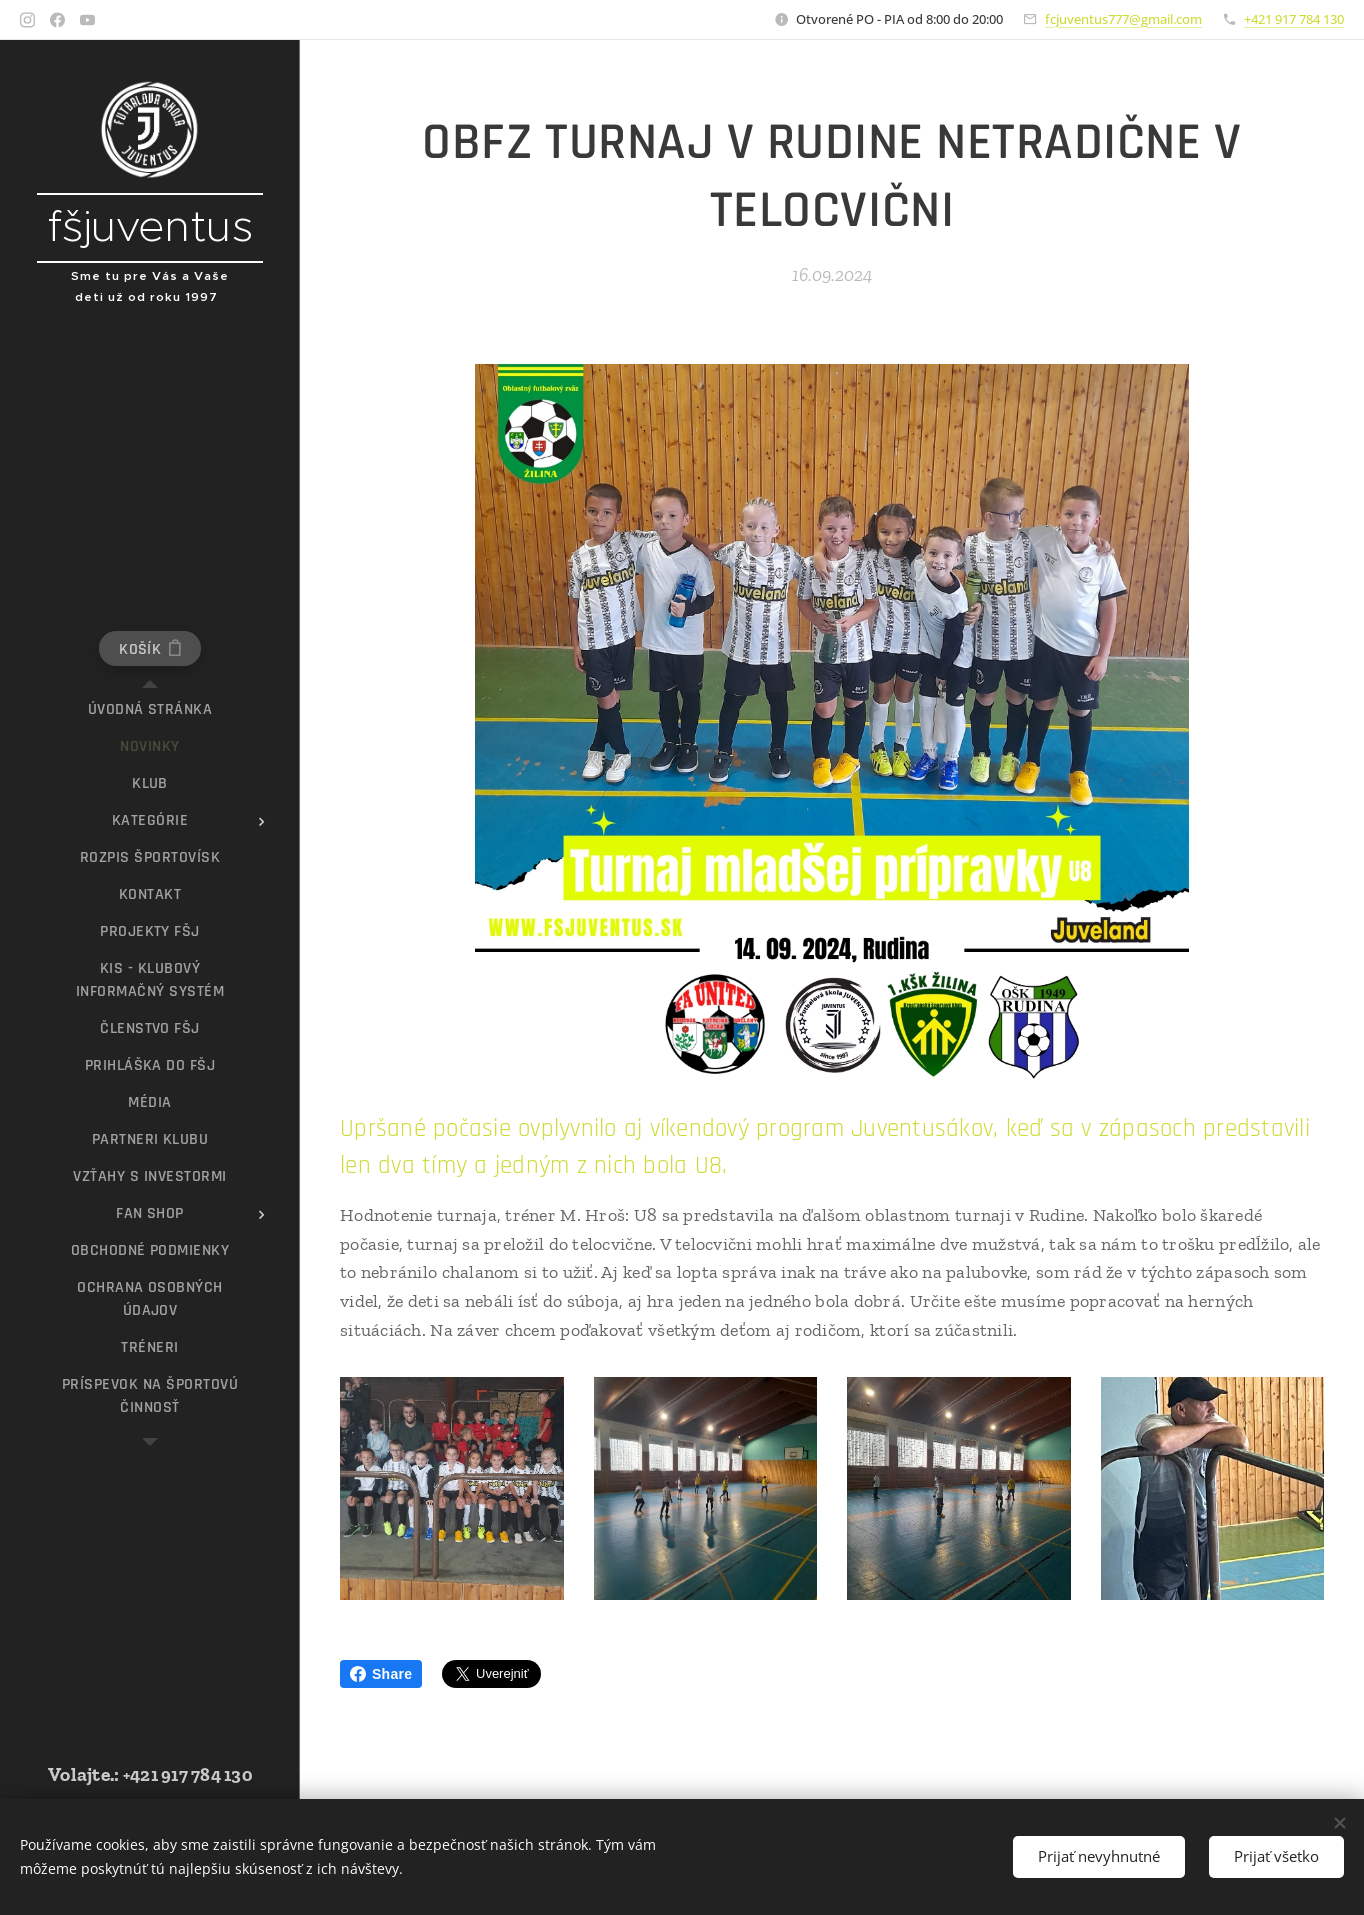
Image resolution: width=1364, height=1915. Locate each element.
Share (381, 1674)
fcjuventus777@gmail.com (1123, 19)
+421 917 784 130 (1294, 19)
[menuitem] (150, 709)
